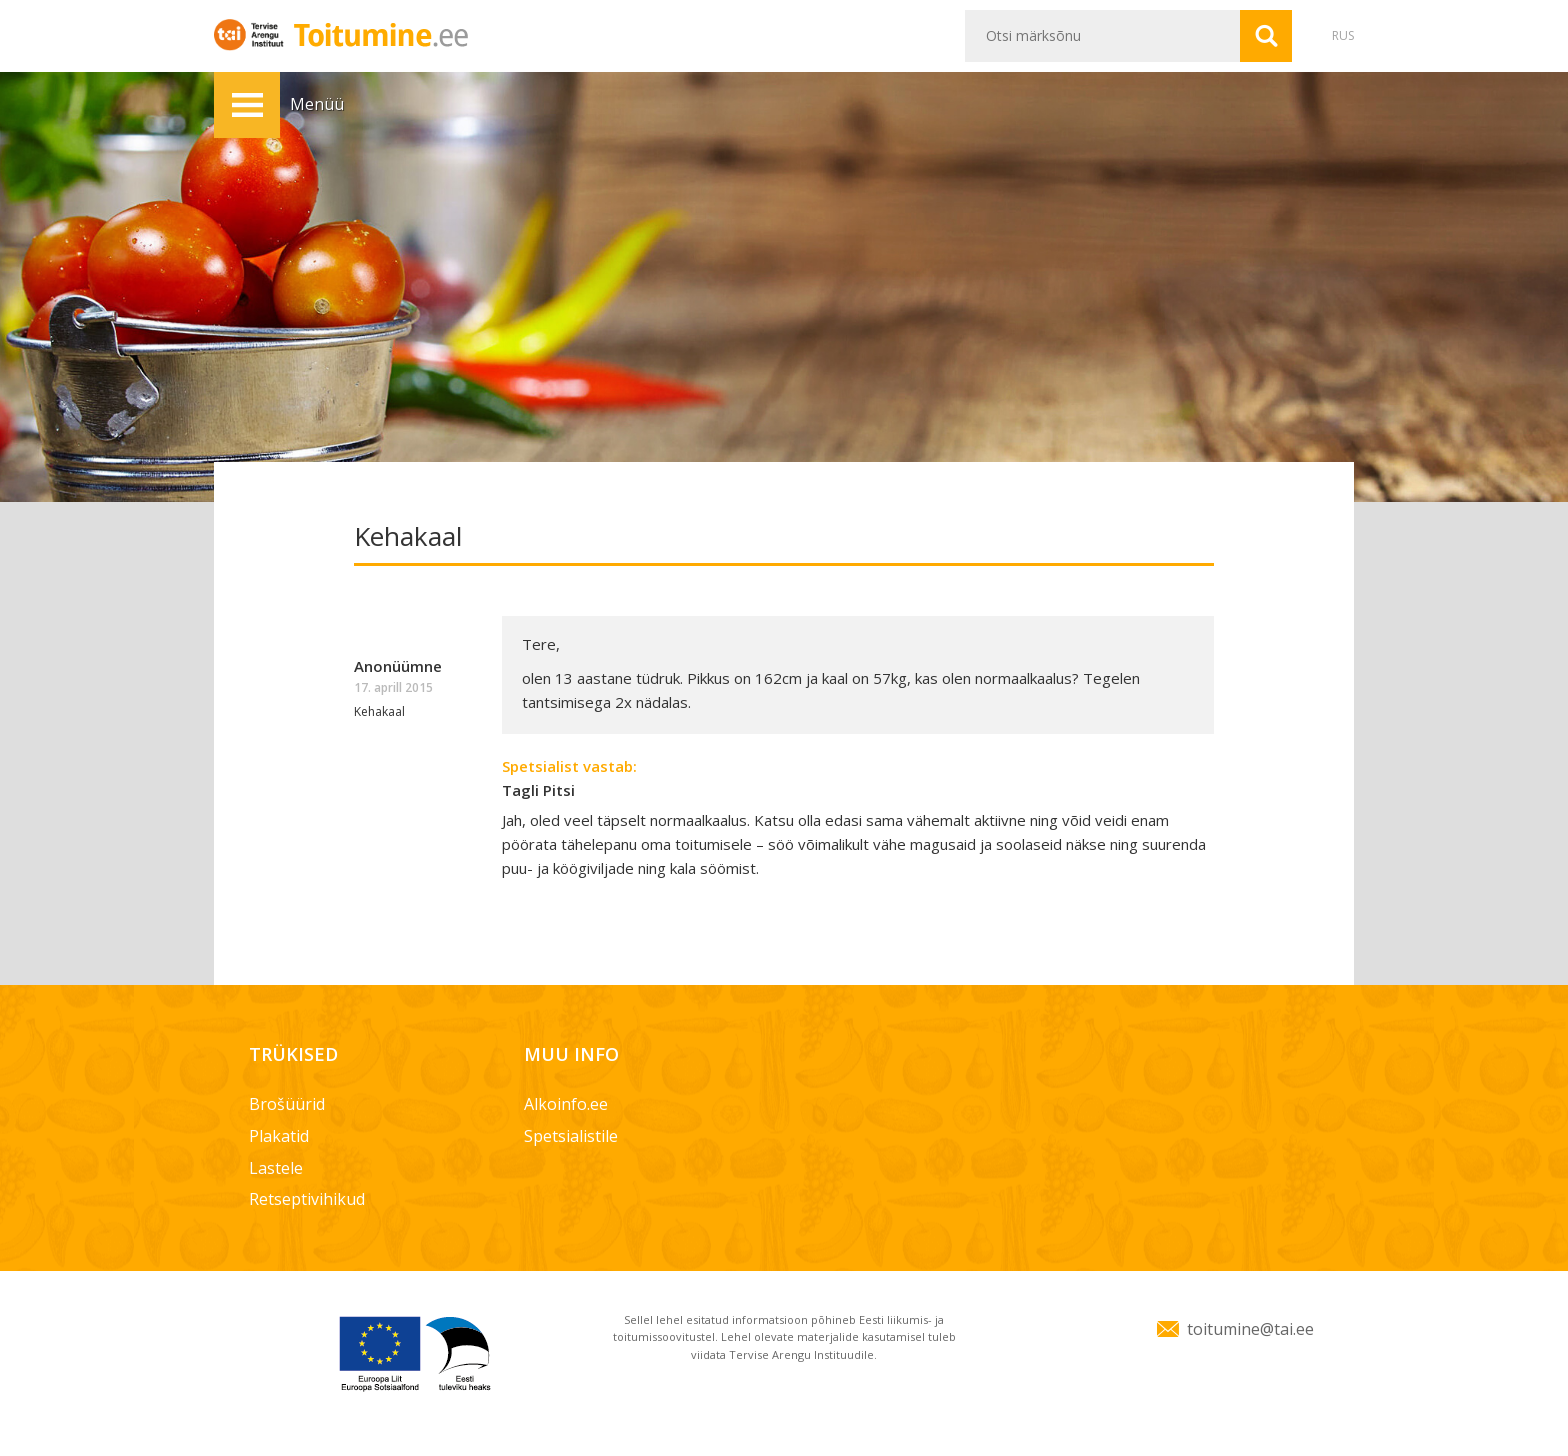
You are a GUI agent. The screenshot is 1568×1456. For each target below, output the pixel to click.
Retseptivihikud (307, 1199)
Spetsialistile (571, 1136)
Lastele (276, 1168)
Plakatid (279, 1136)
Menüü (247, 105)
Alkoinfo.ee (566, 1104)
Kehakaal (379, 711)
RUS (1343, 35)
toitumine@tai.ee (1250, 1329)
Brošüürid (287, 1104)
